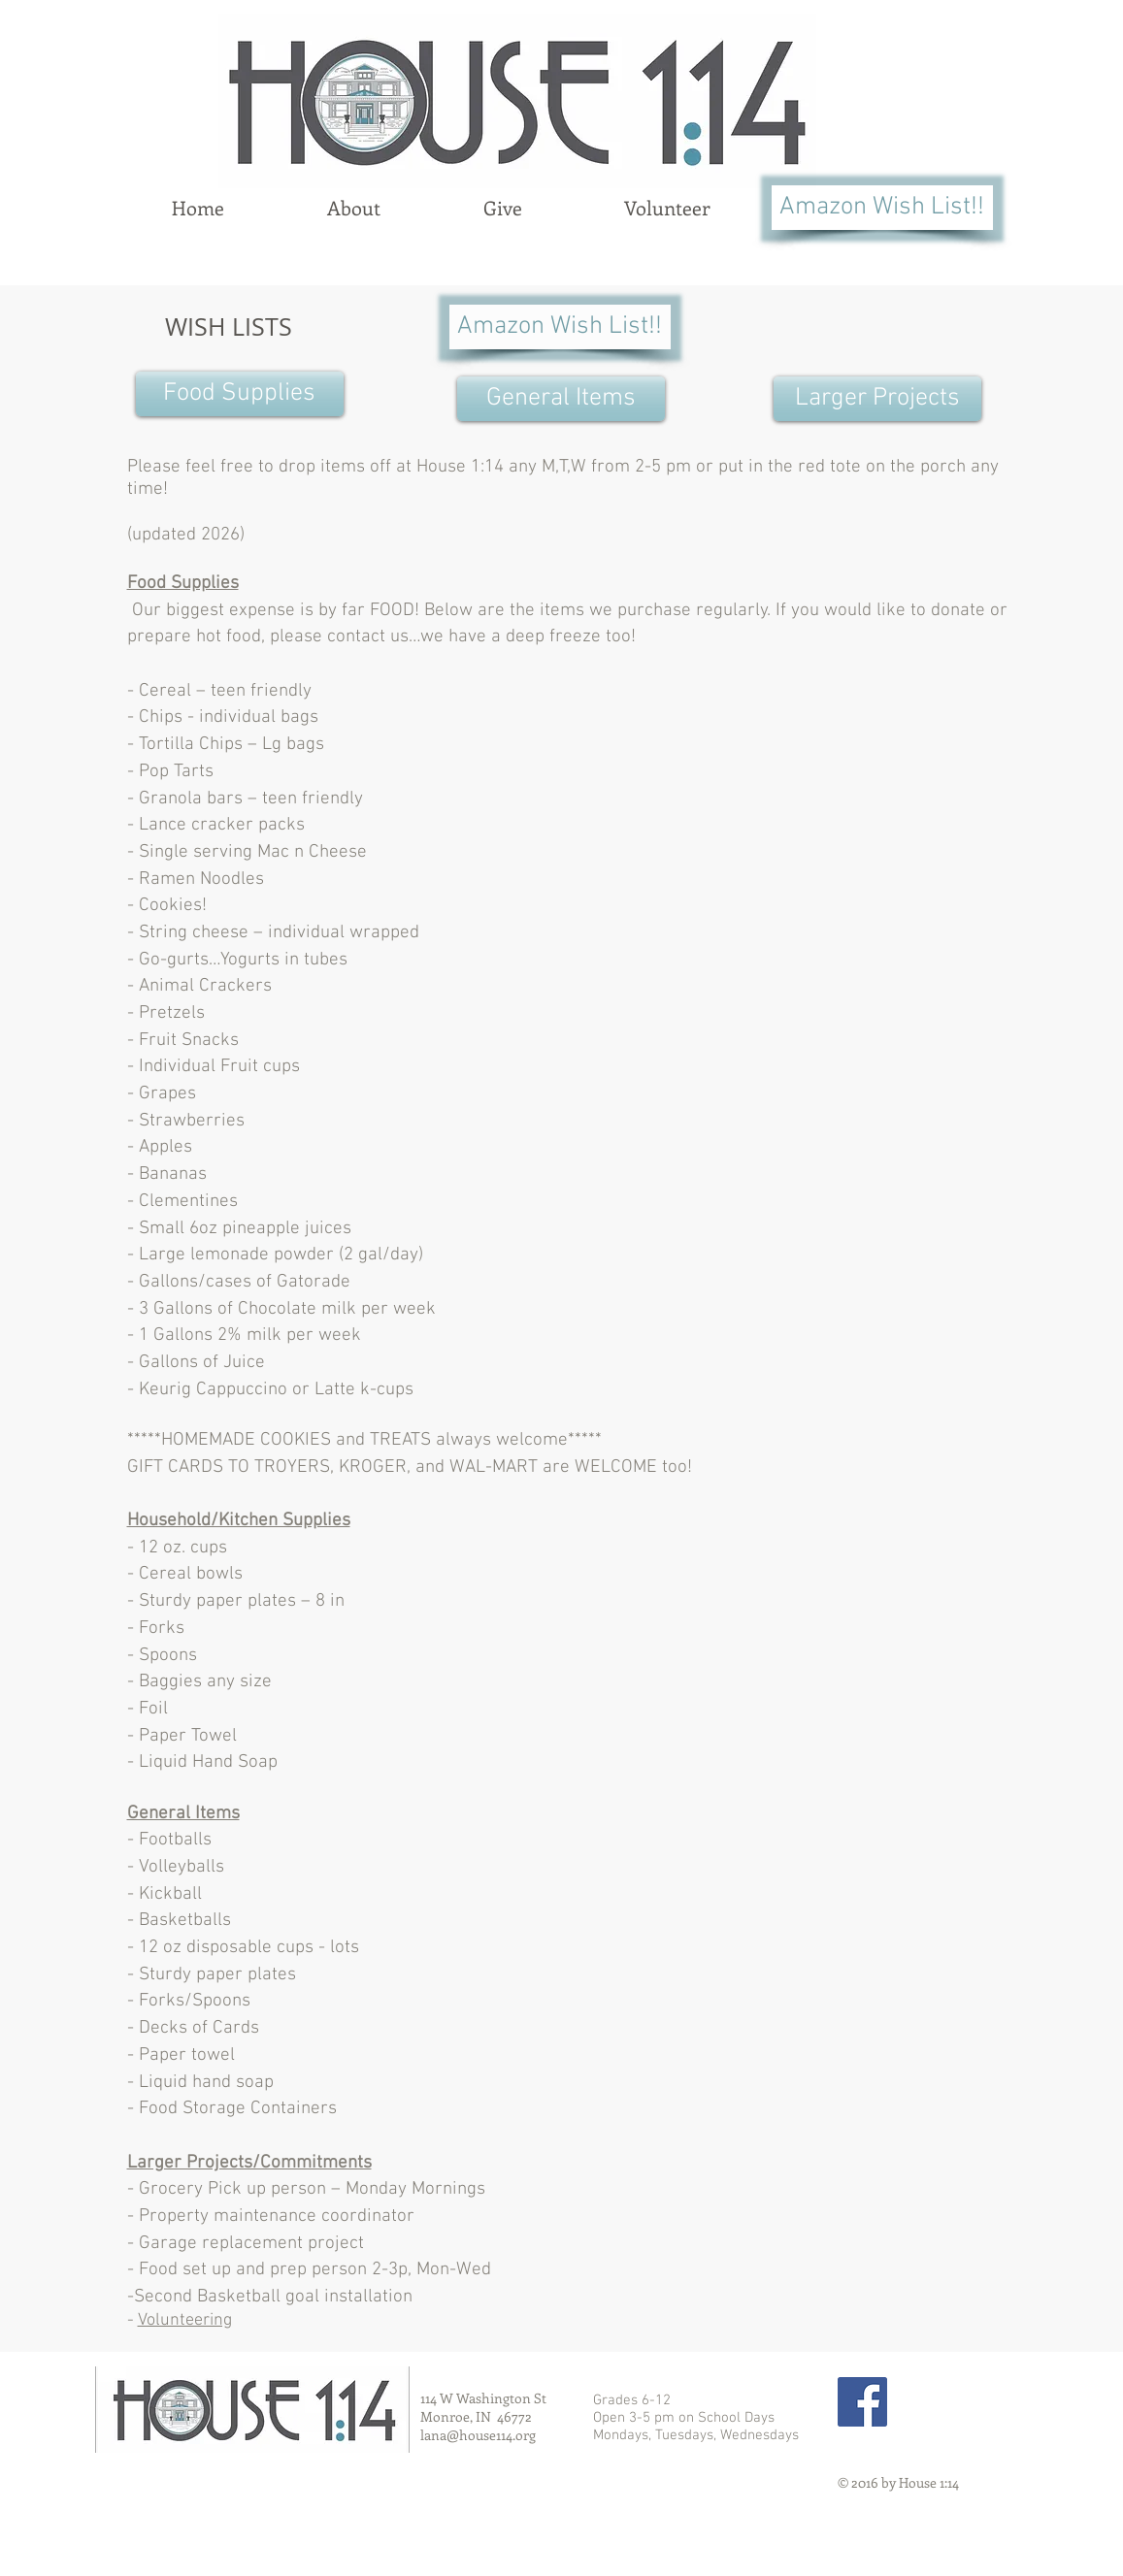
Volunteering (185, 2320)
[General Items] (561, 398)
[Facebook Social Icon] (862, 2402)
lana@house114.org (478, 2435)
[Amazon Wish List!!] (882, 207)
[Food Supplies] (240, 394)
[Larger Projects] (877, 398)
